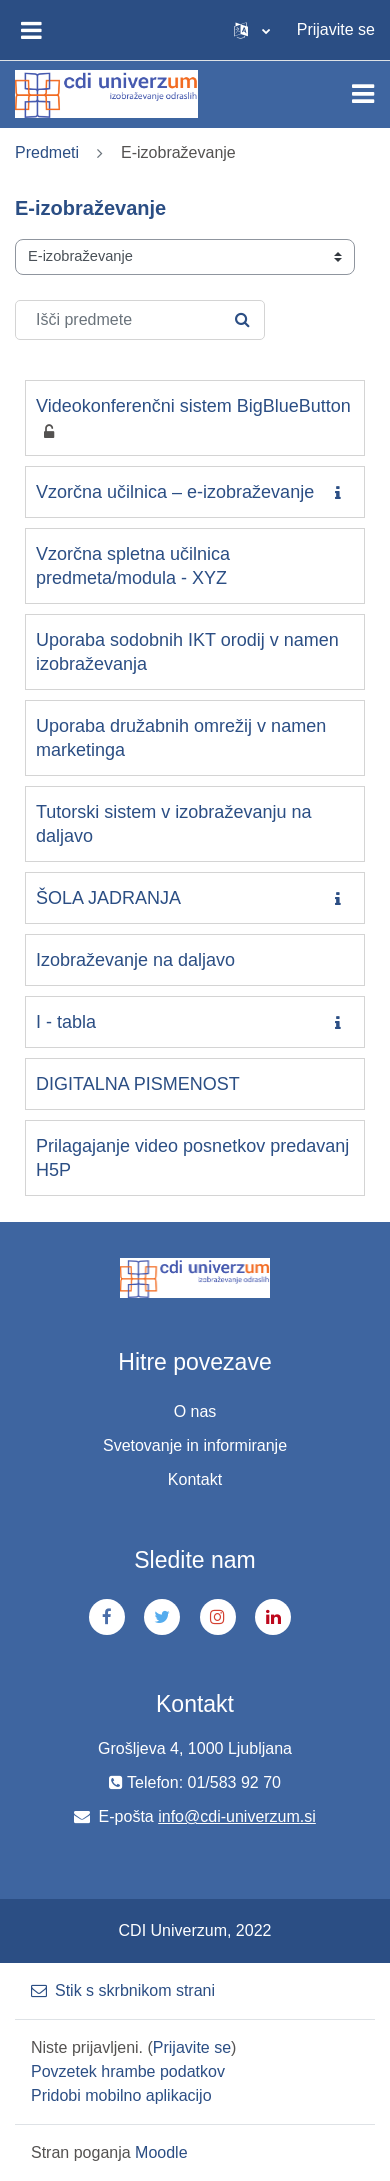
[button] (252, 30)
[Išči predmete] (140, 320)
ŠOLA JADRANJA (108, 898)
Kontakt (195, 1479)
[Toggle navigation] (363, 94)
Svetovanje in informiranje (195, 1445)
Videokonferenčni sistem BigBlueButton (193, 406)
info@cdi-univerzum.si (237, 1816)
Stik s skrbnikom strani (123, 1990)
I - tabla (66, 1022)
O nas (195, 1411)
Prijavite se (336, 29)
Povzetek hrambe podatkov (128, 2071)
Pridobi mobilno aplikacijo (121, 2095)
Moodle (161, 2152)
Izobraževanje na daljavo (135, 960)
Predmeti (47, 152)
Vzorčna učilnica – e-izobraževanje (175, 492)
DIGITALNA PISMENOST (138, 1084)
